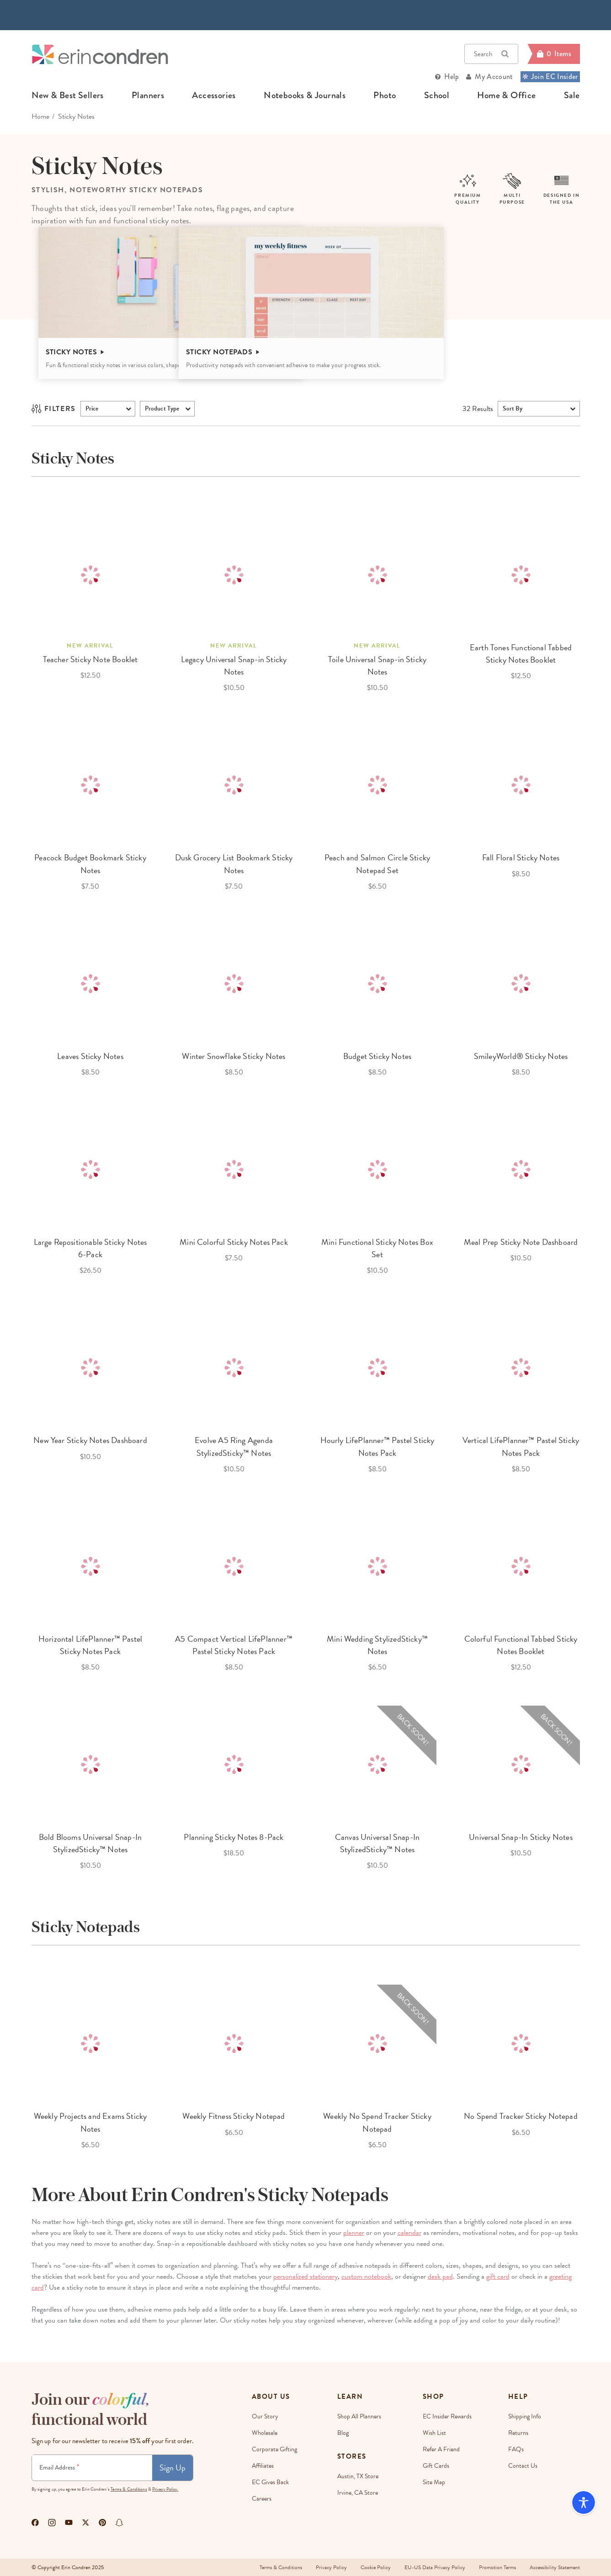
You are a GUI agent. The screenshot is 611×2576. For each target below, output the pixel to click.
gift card (498, 2276)
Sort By (513, 408)
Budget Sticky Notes (377, 1056)
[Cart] (553, 54)
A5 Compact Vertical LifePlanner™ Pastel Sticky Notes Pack (233, 1645)
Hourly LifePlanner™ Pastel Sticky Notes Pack (377, 1446)
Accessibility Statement (555, 2567)
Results (477, 408)
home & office (506, 95)
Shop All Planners (359, 2416)
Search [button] (491, 54)
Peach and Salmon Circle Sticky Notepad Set (377, 863)
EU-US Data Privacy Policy (434, 2567)
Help (451, 76)
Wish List (434, 2433)
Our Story (265, 2416)
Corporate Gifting (274, 2449)
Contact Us (522, 2466)
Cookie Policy (376, 2567)
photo (384, 95)
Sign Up (172, 2467)
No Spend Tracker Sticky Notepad (521, 2116)
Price (92, 408)
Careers (261, 2498)
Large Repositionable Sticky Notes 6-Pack (90, 1248)
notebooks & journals (304, 95)
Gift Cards (436, 2466)
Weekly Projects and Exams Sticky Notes (90, 2122)
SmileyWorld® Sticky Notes (521, 1056)
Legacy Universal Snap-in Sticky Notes (234, 665)
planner (353, 2232)
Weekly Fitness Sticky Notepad (233, 2116)
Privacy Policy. (165, 2489)
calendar (409, 2232)
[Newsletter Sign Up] (92, 2468)
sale (572, 95)
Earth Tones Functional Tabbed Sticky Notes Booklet (521, 653)
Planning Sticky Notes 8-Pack (233, 1837)
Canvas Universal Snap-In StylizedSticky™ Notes (377, 1843)
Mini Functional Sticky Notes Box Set (377, 1248)
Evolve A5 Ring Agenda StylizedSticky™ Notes (234, 1446)
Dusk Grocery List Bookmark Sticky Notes (234, 863)
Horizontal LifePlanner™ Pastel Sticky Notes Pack (90, 1645)
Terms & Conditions (129, 2489)
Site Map (434, 2482)
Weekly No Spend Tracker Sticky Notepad (377, 2122)
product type (162, 408)
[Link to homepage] (100, 54)
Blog (343, 2433)
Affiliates (263, 2466)
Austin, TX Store (357, 2476)
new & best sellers (68, 95)
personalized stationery (305, 2276)
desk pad (440, 2276)
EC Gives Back (270, 2482)
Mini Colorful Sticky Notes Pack (234, 1242)
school (436, 95)
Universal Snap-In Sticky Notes (520, 1837)
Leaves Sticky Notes (90, 1056)
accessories (213, 95)
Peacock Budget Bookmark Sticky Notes (90, 863)
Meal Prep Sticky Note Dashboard (521, 1242)
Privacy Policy (331, 2567)
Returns (518, 2433)
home (40, 116)
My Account (494, 76)
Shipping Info (524, 2416)
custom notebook (366, 2276)
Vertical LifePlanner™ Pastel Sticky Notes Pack (520, 1446)
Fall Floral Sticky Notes (520, 857)
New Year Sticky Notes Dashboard (90, 1440)
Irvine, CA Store (357, 2492)
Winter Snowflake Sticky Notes (233, 1056)
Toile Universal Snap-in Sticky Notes (377, 665)
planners (148, 95)
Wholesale (264, 2433)
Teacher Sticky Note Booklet (90, 659)
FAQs (516, 2449)
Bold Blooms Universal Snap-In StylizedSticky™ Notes (90, 1843)
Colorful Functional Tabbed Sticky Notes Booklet (521, 1645)
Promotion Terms (497, 2567)
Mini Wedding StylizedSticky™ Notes (377, 1645)
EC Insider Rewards (447, 2416)
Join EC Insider (550, 76)
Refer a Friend (441, 2449)
